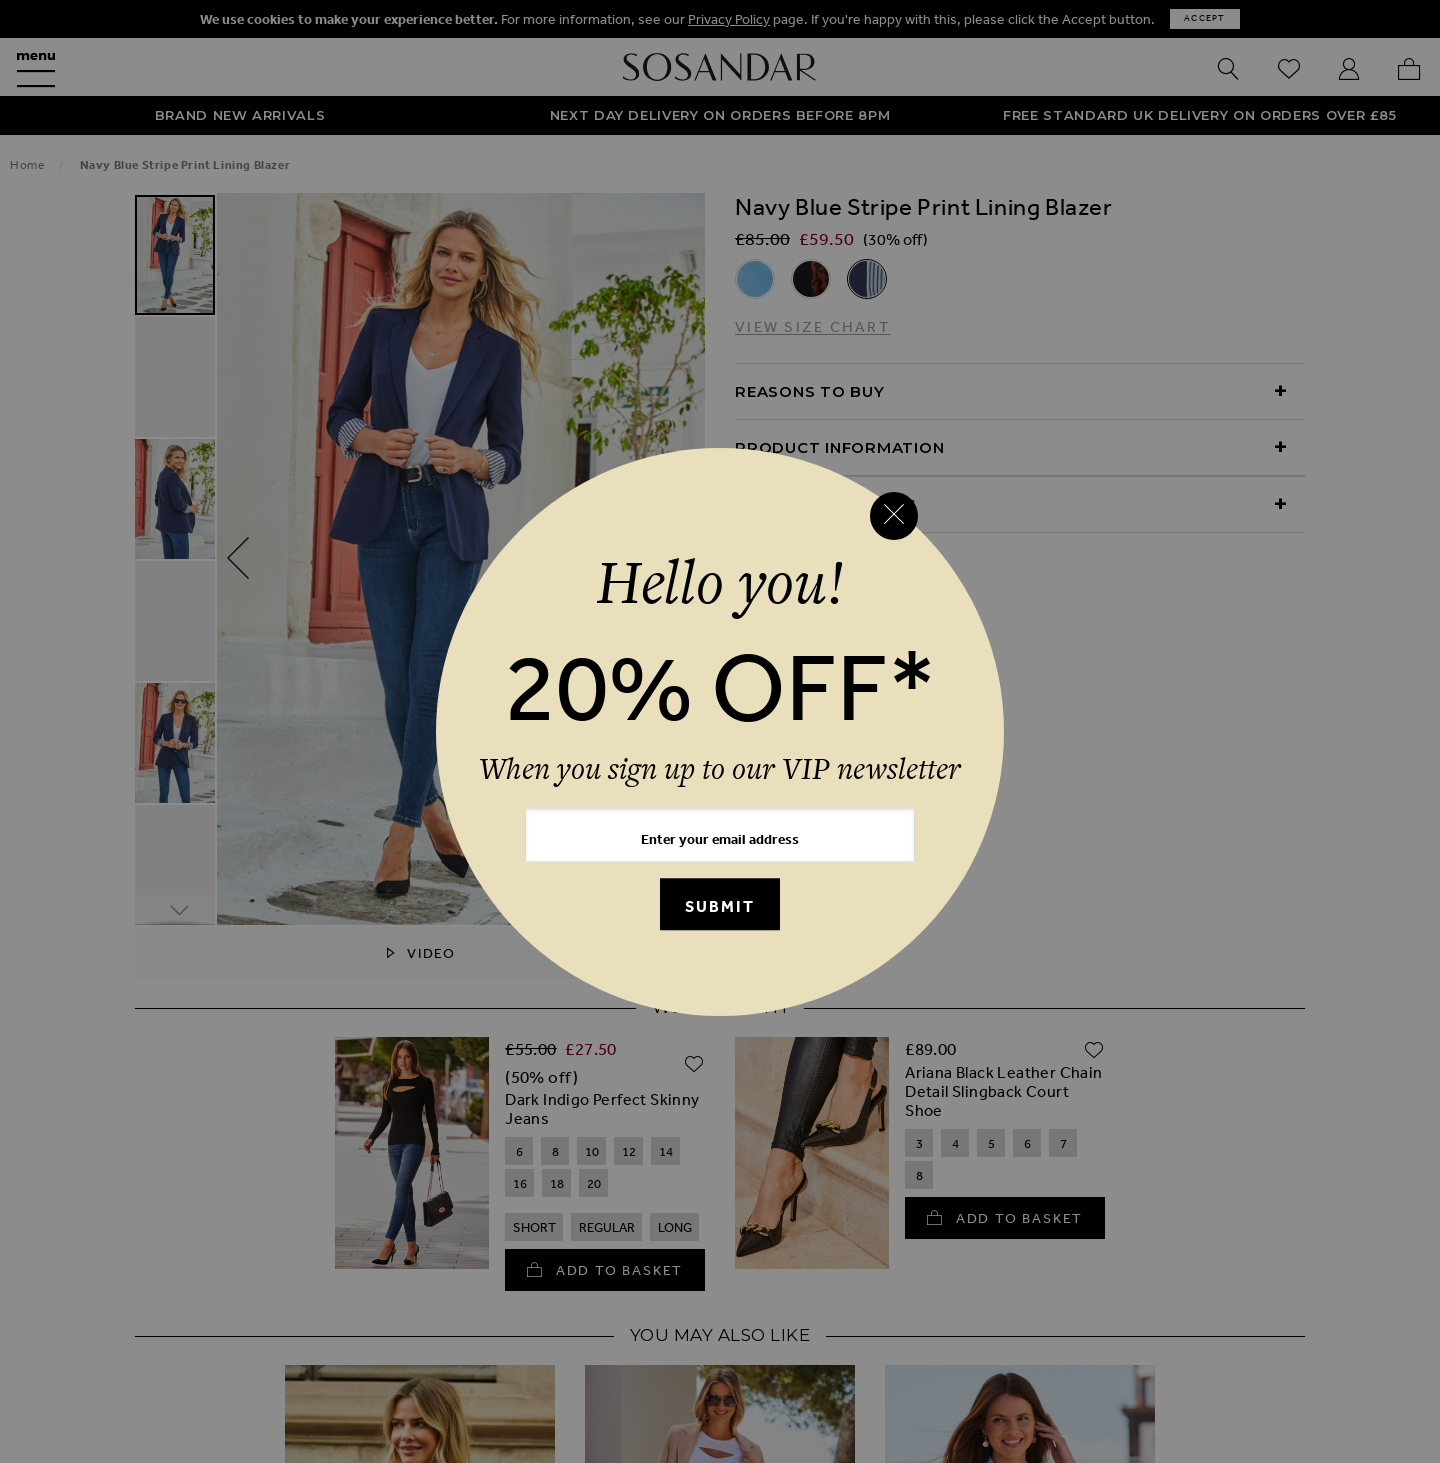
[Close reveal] (894, 516)
